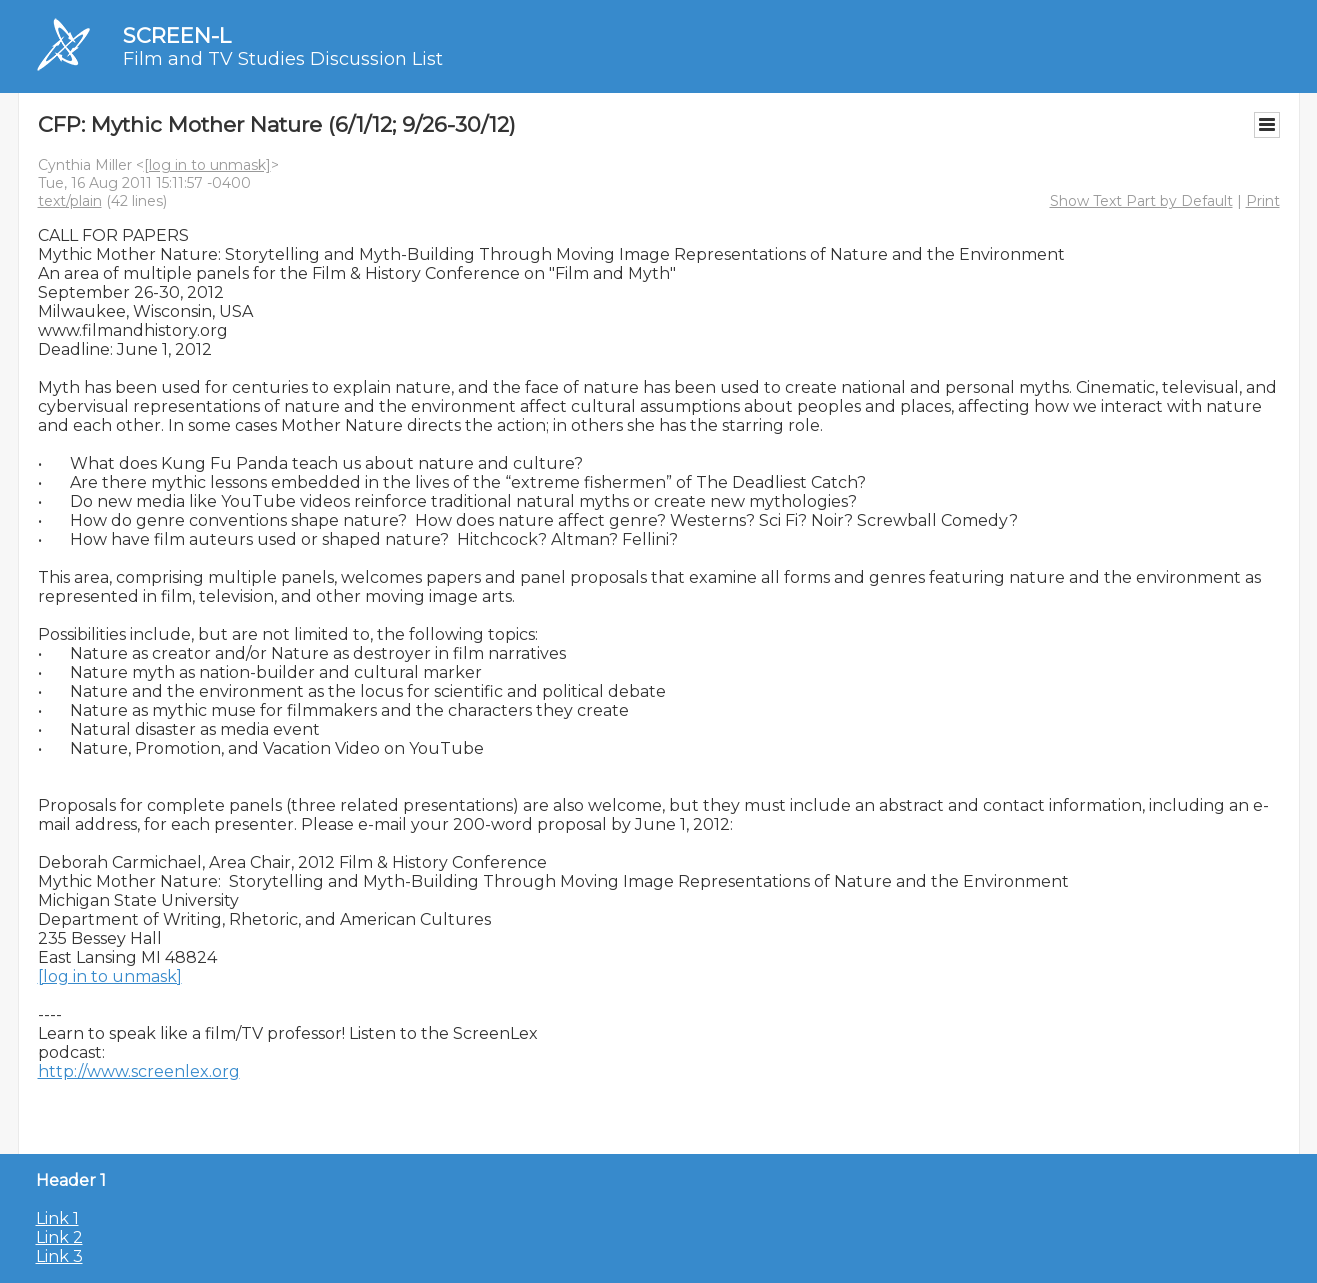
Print (1263, 201)
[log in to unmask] (207, 165)
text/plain (70, 201)
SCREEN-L (177, 35)
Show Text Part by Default (1141, 201)
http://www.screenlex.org (139, 1071)
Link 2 (59, 1237)
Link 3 (59, 1256)
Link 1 (57, 1218)
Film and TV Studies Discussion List (283, 59)
